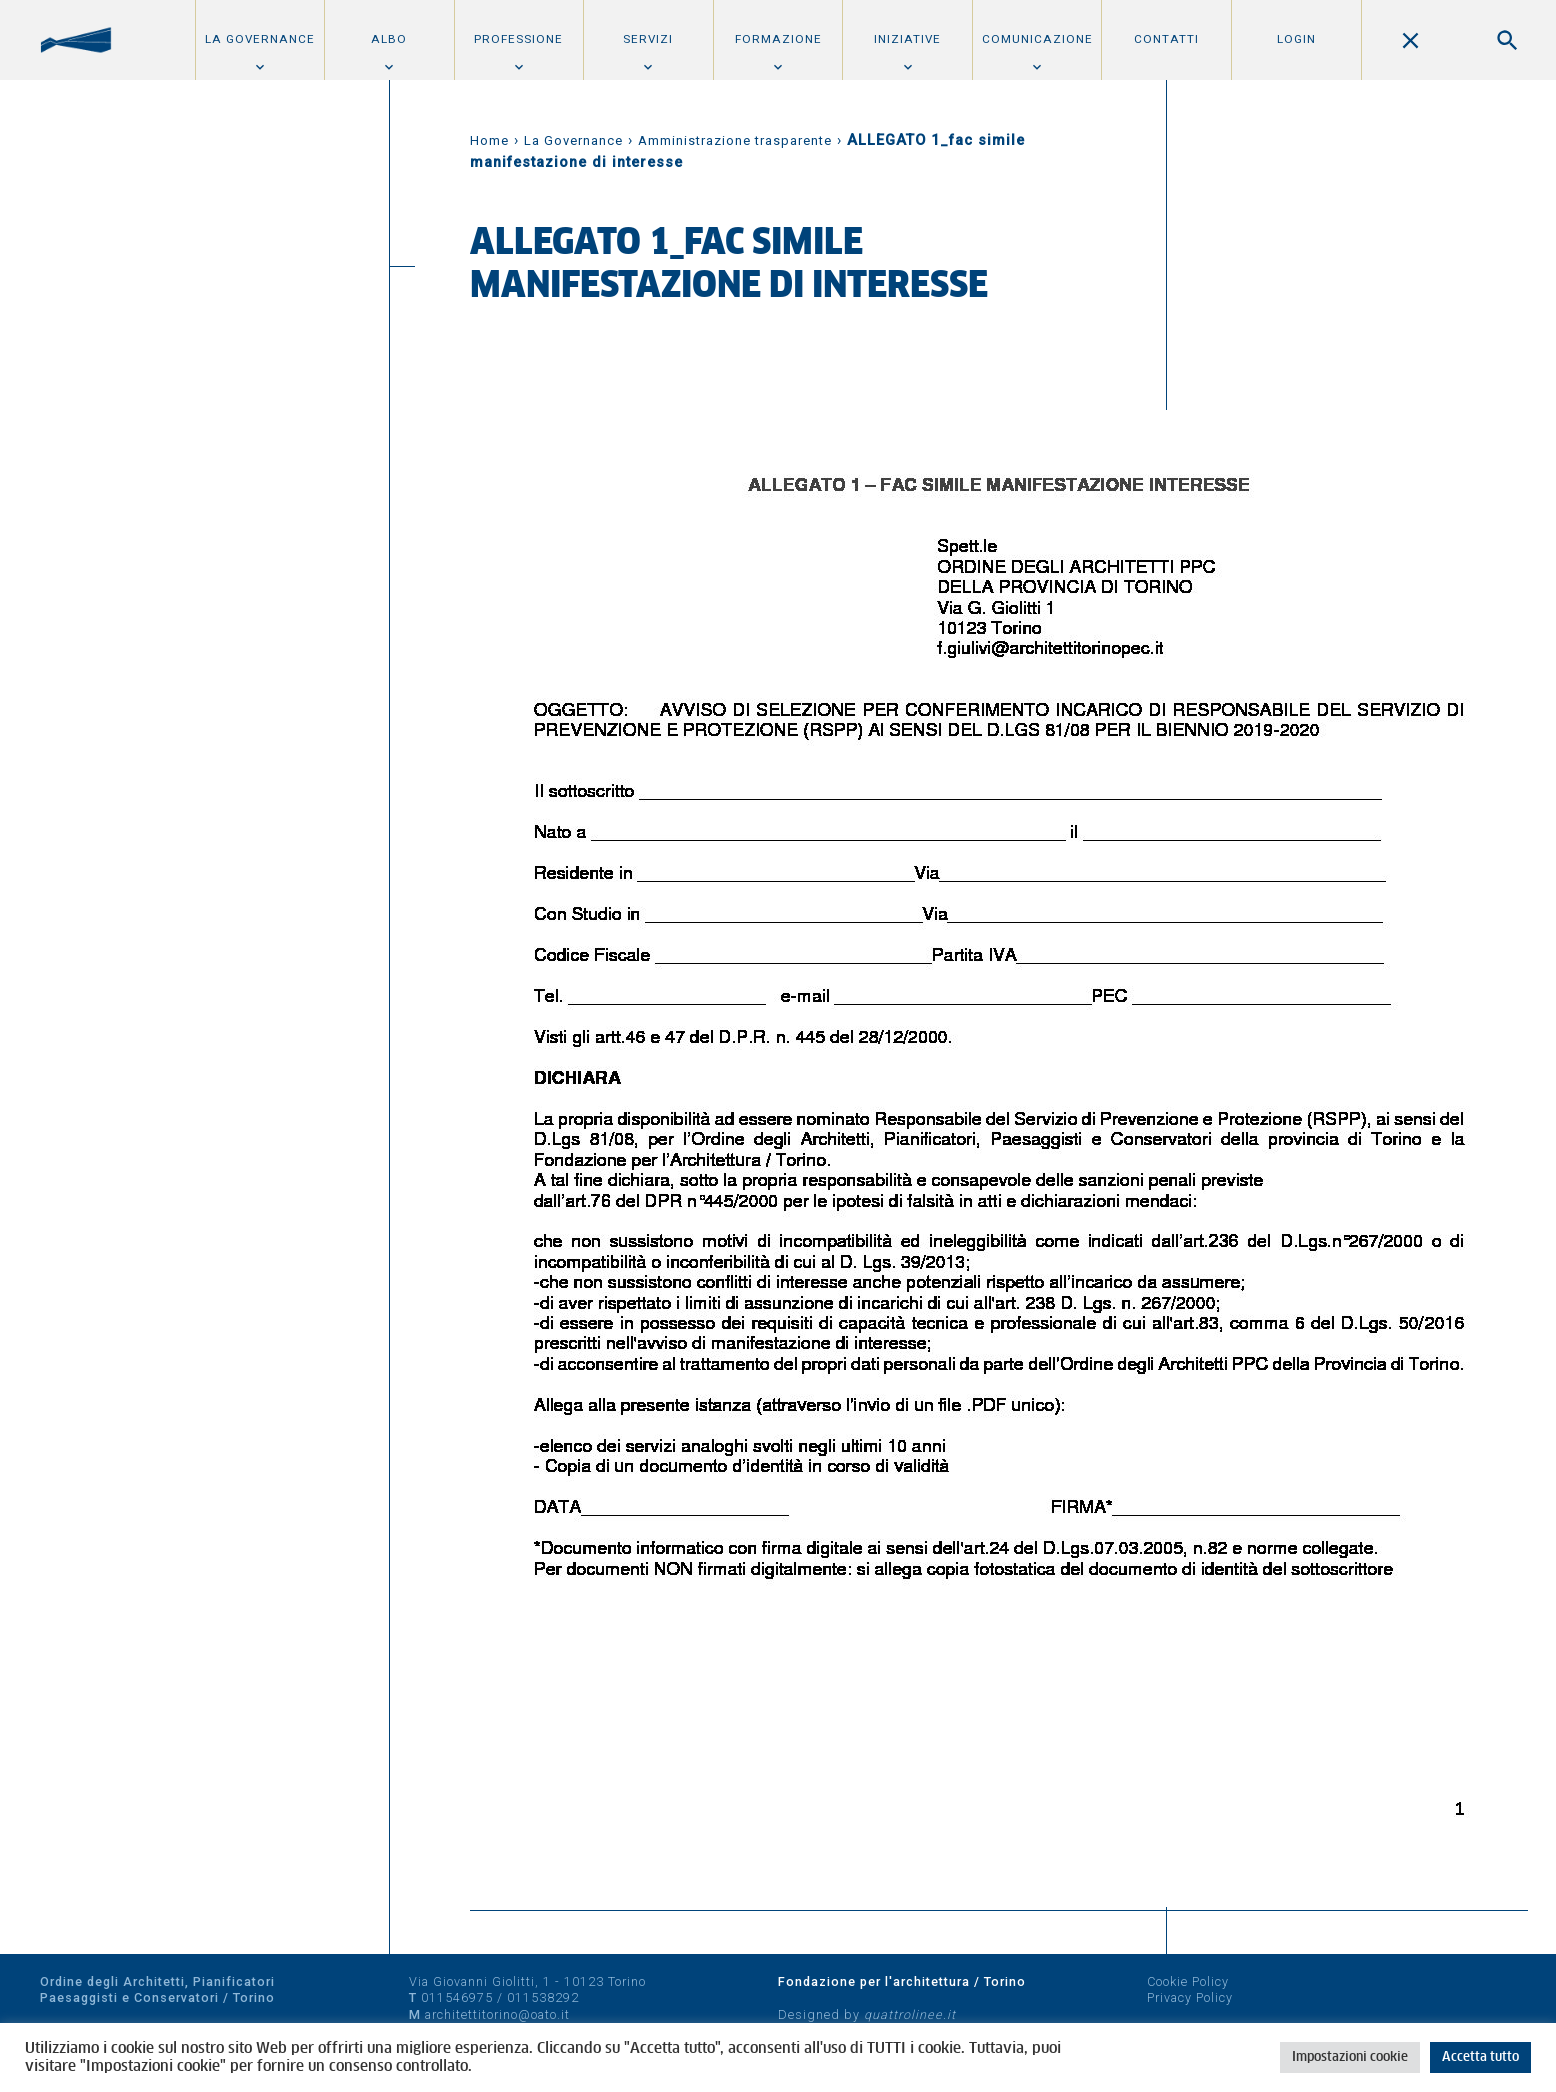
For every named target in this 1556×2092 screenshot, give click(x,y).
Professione (518, 39)
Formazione (778, 39)
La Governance (260, 39)
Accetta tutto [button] (1480, 2057)
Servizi (648, 39)
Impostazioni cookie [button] (1350, 2057)
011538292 (543, 1997)
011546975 (457, 1997)
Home (489, 140)
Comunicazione (1037, 39)
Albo (389, 39)
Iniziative (907, 39)
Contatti (1166, 39)
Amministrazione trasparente (735, 140)
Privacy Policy (1190, 1997)
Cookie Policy (1188, 1981)
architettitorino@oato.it (497, 2014)
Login (1296, 39)
